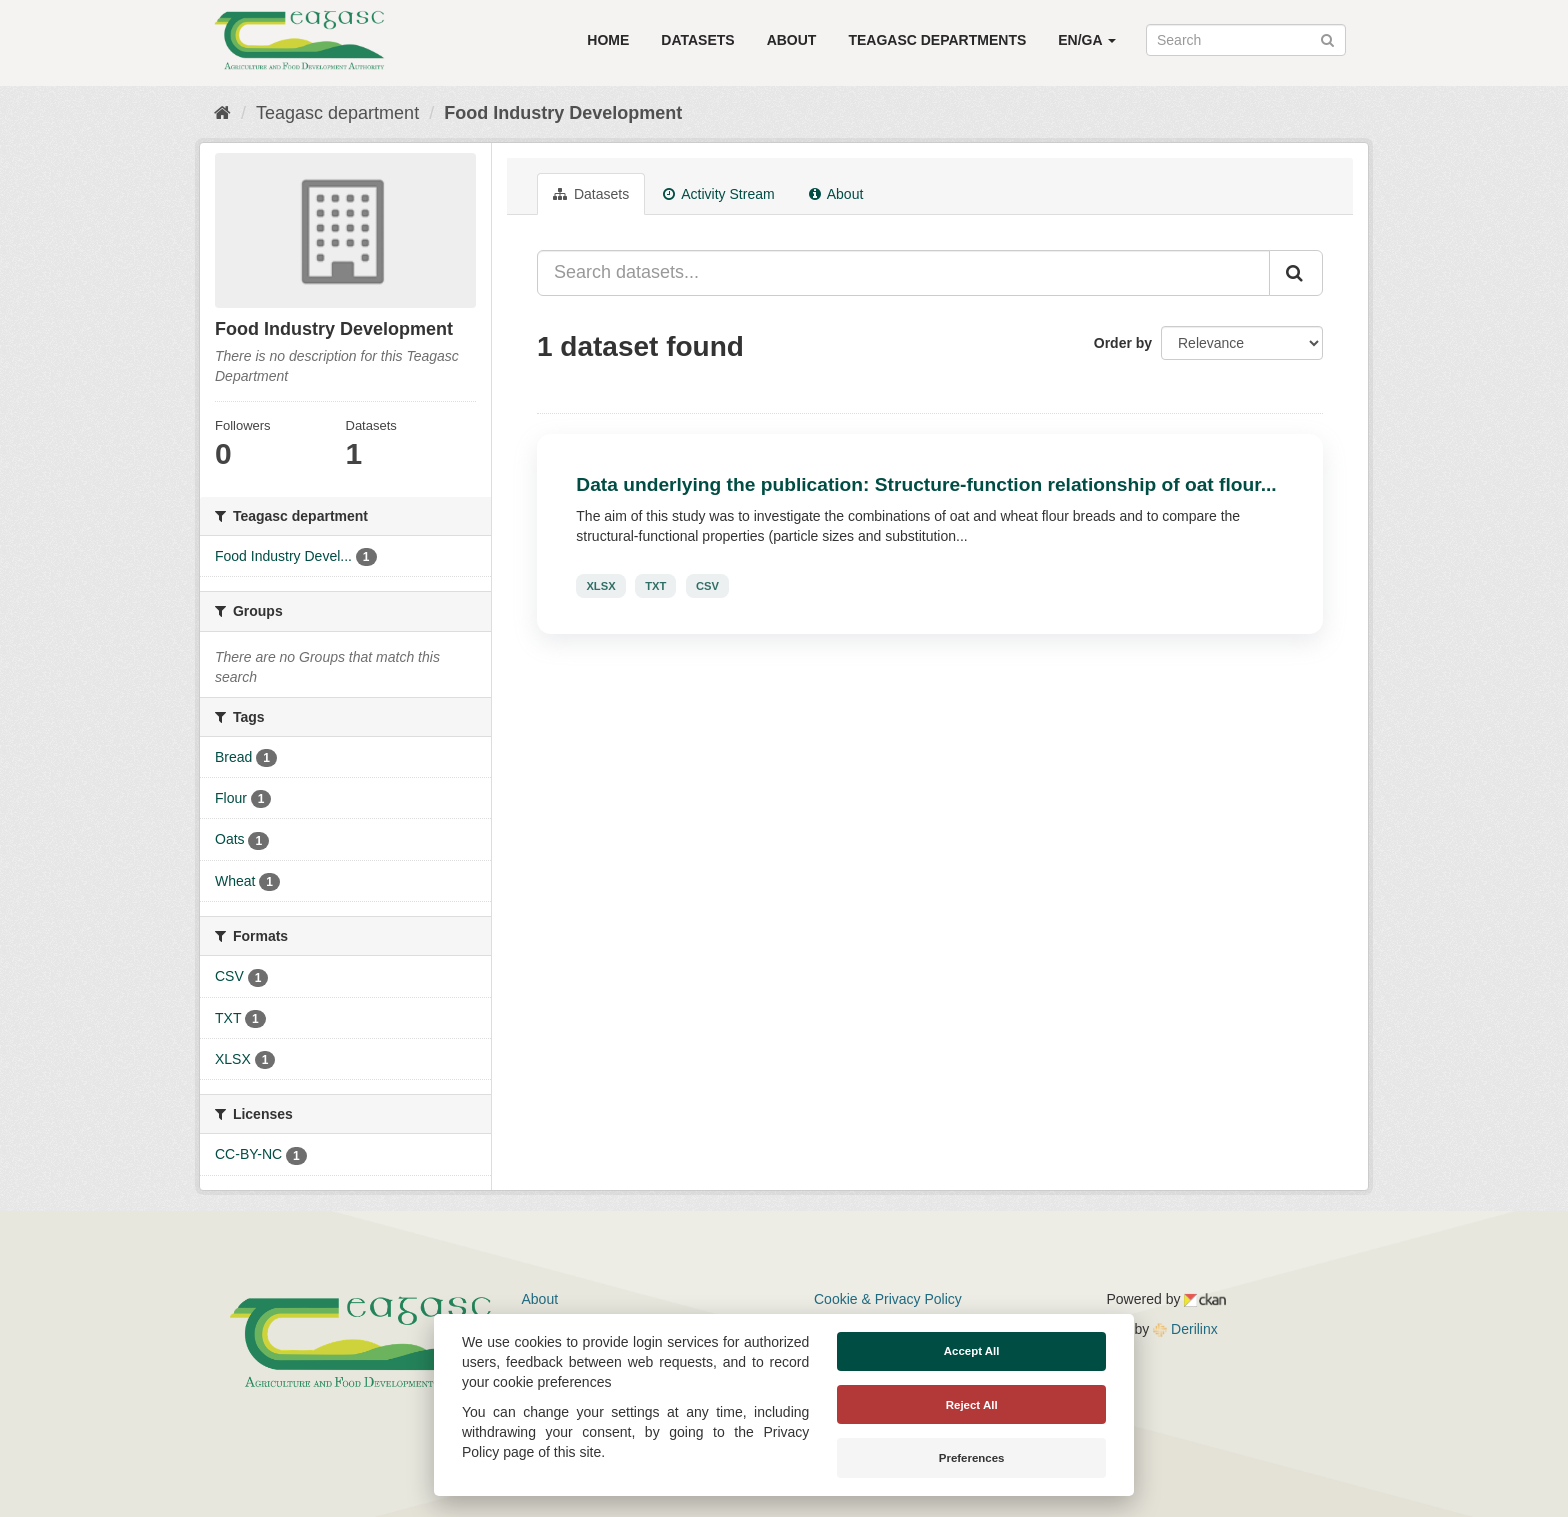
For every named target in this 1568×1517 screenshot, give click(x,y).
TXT (655, 586)
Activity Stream (718, 194)
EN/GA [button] (1087, 40)
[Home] (222, 113)
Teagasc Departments (937, 40)
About (792, 40)
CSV (707, 586)
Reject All (972, 1405)
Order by (1123, 343)
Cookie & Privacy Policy (888, 1299)
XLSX (600, 586)
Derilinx (1185, 1329)
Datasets (697, 40)
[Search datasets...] (903, 273)
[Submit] (1327, 38)
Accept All (972, 1351)
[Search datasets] (1246, 40)
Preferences (972, 1458)
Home (608, 40)
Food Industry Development (563, 113)
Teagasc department (337, 113)
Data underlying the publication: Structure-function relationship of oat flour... (926, 484)
